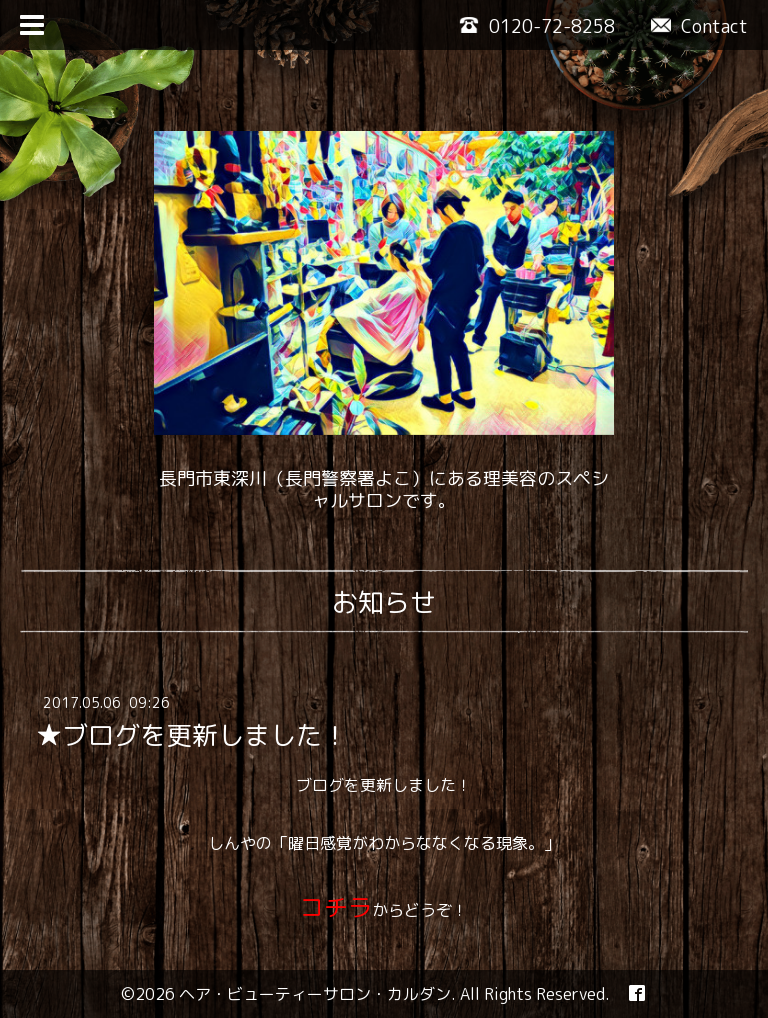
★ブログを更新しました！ (192, 735)
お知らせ (384, 602)
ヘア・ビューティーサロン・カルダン (315, 994)
